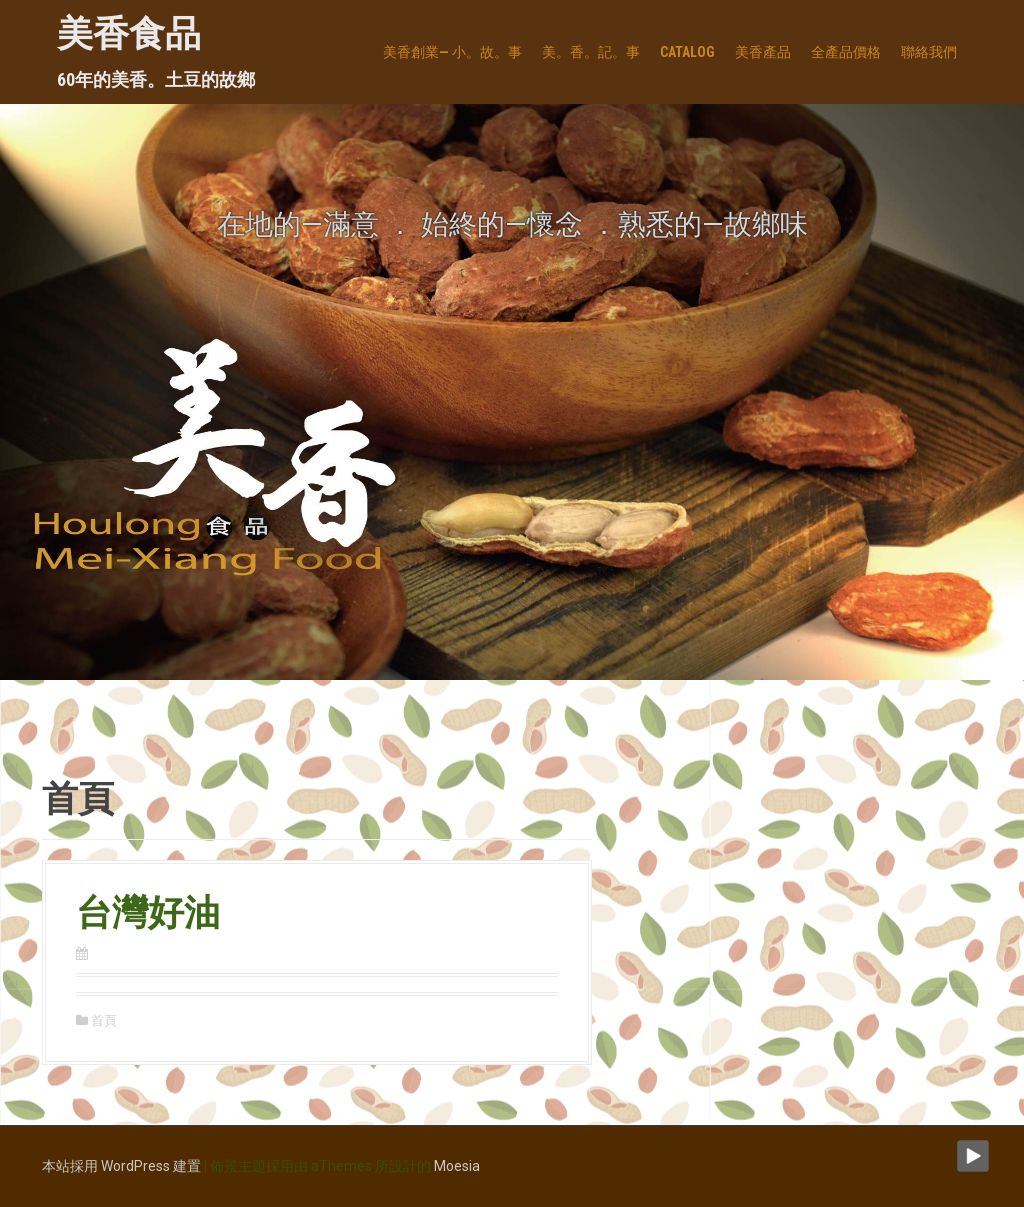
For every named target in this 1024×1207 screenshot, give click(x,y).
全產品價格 (846, 52)
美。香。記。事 (591, 52)
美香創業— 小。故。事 (452, 52)
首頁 (104, 1020)
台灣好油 (148, 913)
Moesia (457, 1166)
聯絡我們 (929, 52)
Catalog (687, 52)
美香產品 (763, 52)
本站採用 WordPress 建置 (121, 1166)
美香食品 (129, 34)
